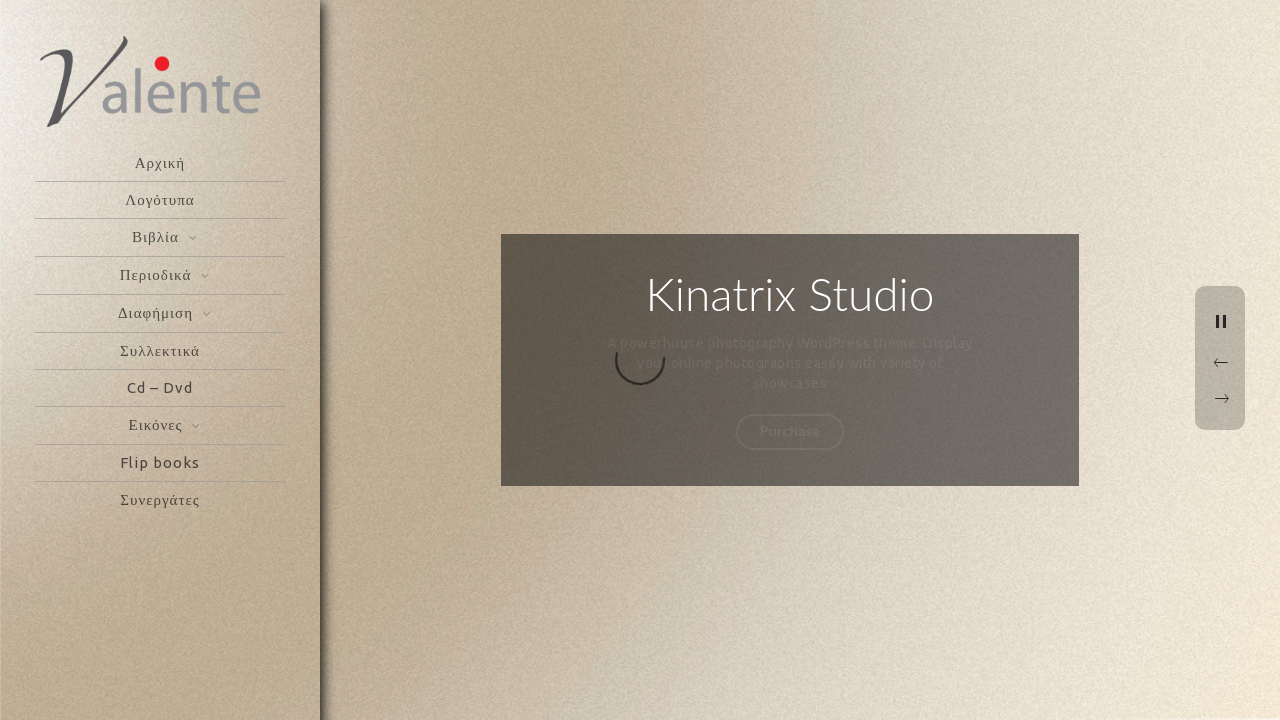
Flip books (160, 462)
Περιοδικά (156, 274)
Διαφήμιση (155, 312)
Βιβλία (155, 236)
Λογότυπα (159, 199)
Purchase (790, 430)
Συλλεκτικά (160, 350)
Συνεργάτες (159, 499)
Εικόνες (156, 424)
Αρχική (160, 162)
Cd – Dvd (160, 387)
